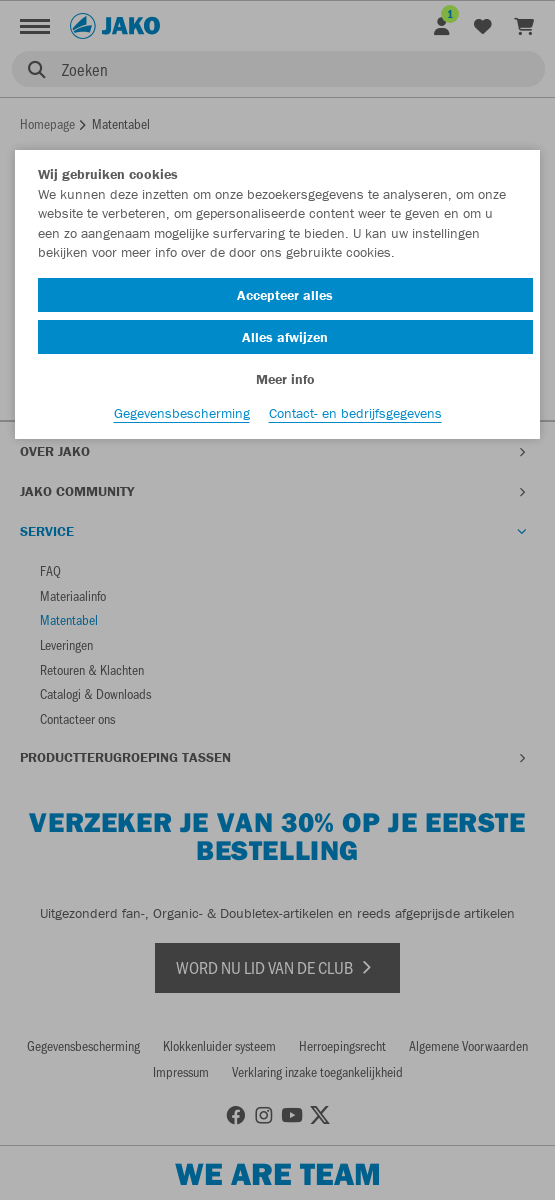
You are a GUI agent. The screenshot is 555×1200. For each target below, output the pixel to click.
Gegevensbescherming (182, 413)
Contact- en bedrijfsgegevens (355, 413)
